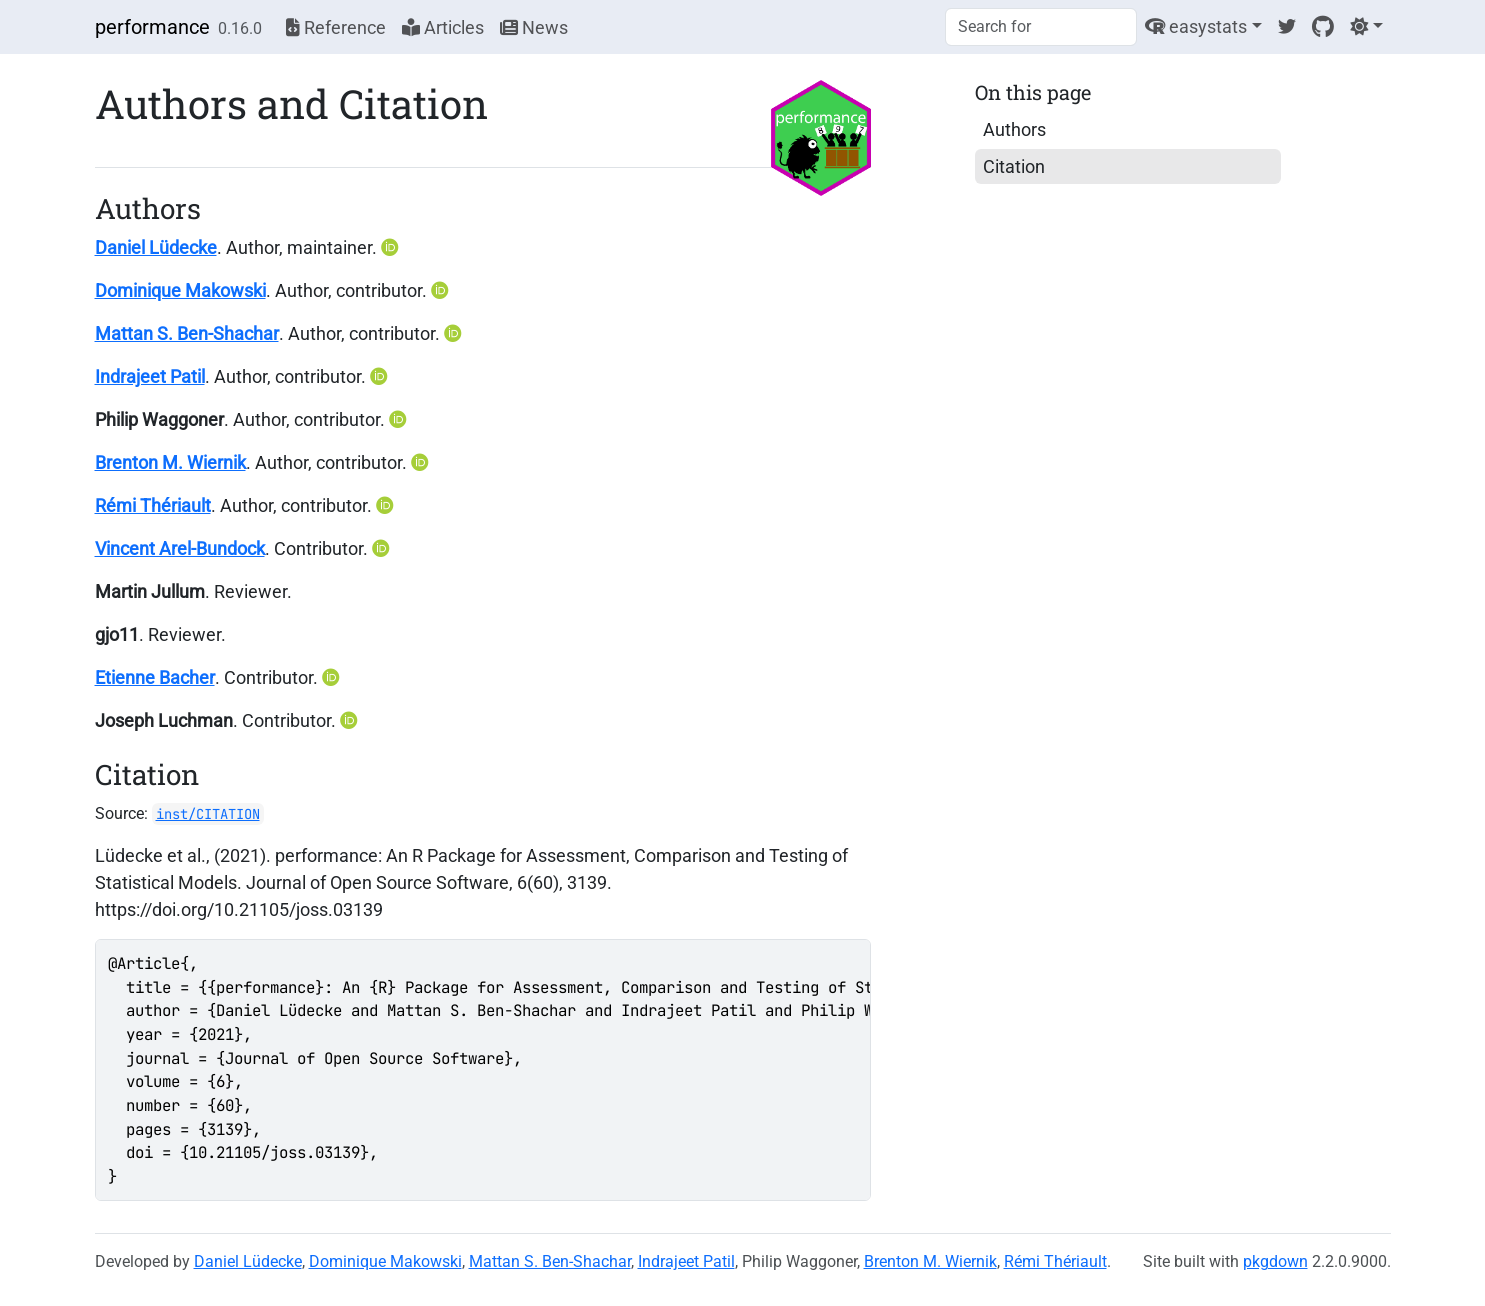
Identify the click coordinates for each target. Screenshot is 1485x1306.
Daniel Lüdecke (156, 247)
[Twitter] (1287, 26)
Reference (336, 27)
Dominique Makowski (180, 290)
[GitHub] (1323, 26)
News (534, 27)
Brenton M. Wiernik (170, 462)
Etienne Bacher (155, 677)
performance (152, 27)
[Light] (1366, 26)
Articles (443, 27)
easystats (1196, 26)
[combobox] (1041, 27)
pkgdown (1275, 1261)
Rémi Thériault (153, 505)
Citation (1014, 166)
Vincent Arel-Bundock (180, 548)
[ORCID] (392, 247)
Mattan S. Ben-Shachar (187, 333)
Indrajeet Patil (150, 376)
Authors (1014, 129)
